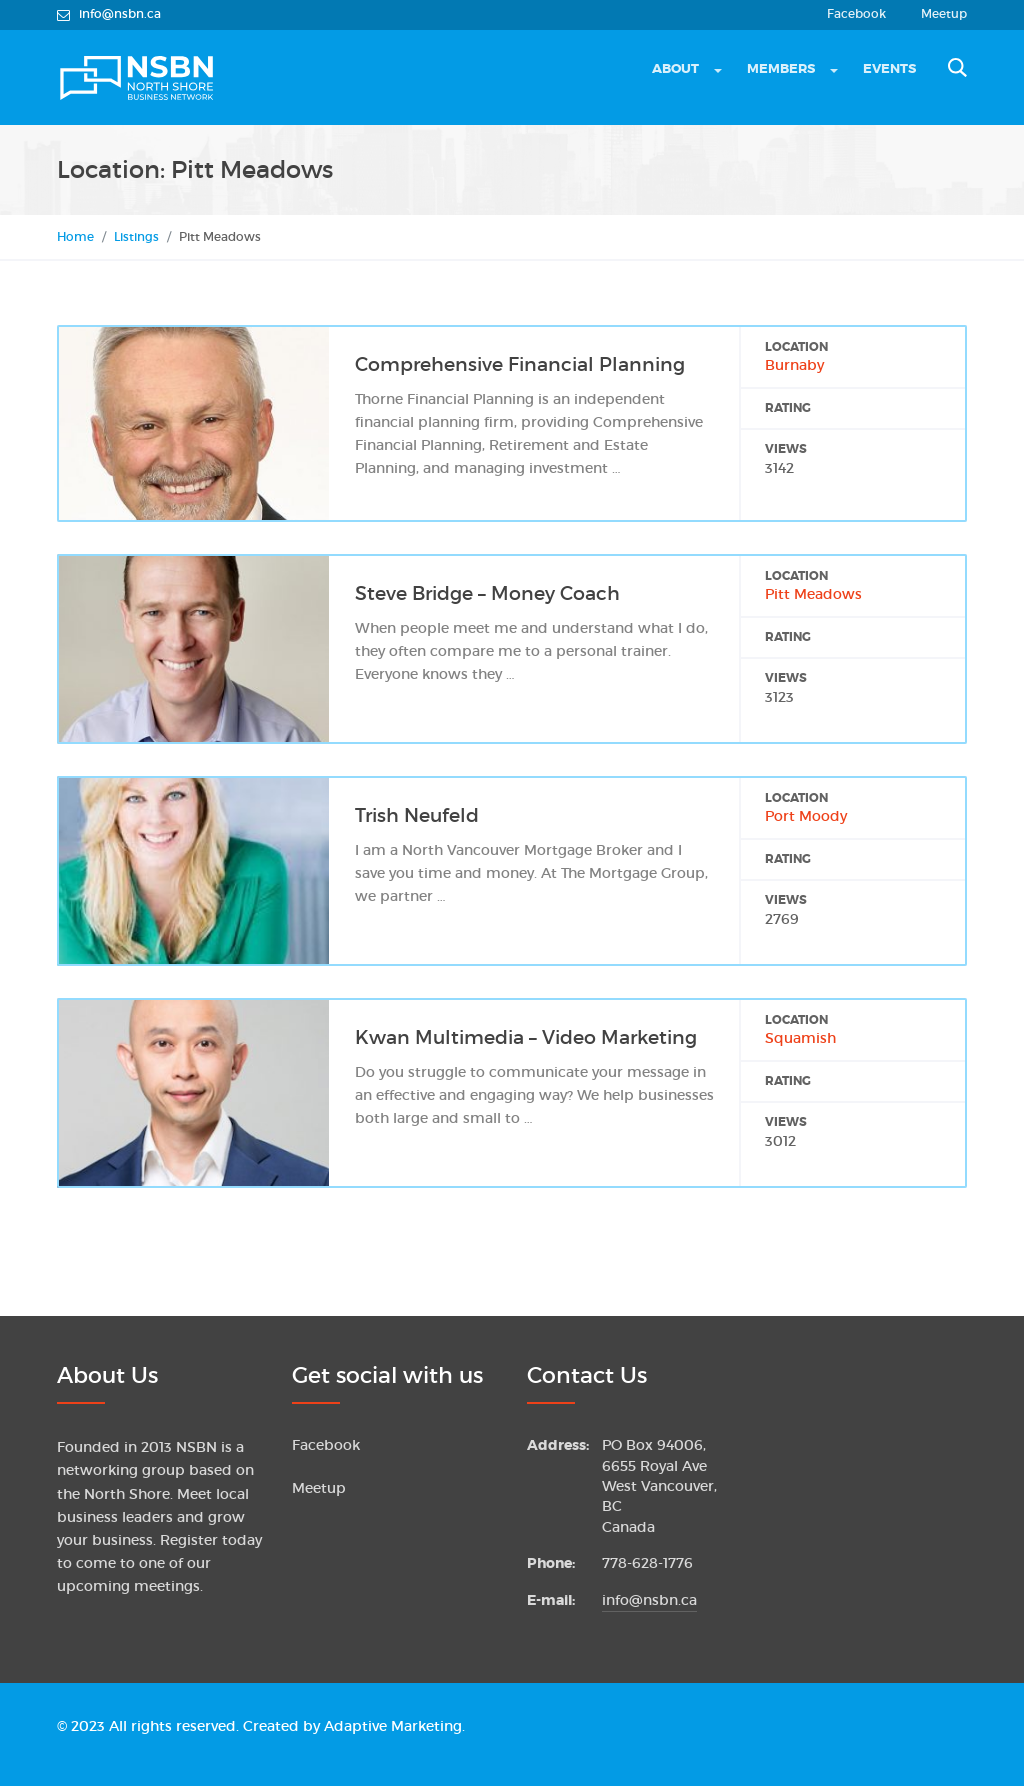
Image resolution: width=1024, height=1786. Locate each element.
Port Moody (806, 816)
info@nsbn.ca (649, 1600)
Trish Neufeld (417, 815)
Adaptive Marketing (393, 1726)
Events (889, 68)
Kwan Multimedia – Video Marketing (526, 1037)
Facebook (856, 14)
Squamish (800, 1038)
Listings (136, 236)
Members (781, 68)
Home (75, 236)
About (675, 68)
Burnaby (794, 365)
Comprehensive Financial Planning (520, 364)
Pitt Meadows (813, 594)
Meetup (944, 14)
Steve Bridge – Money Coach (487, 593)
